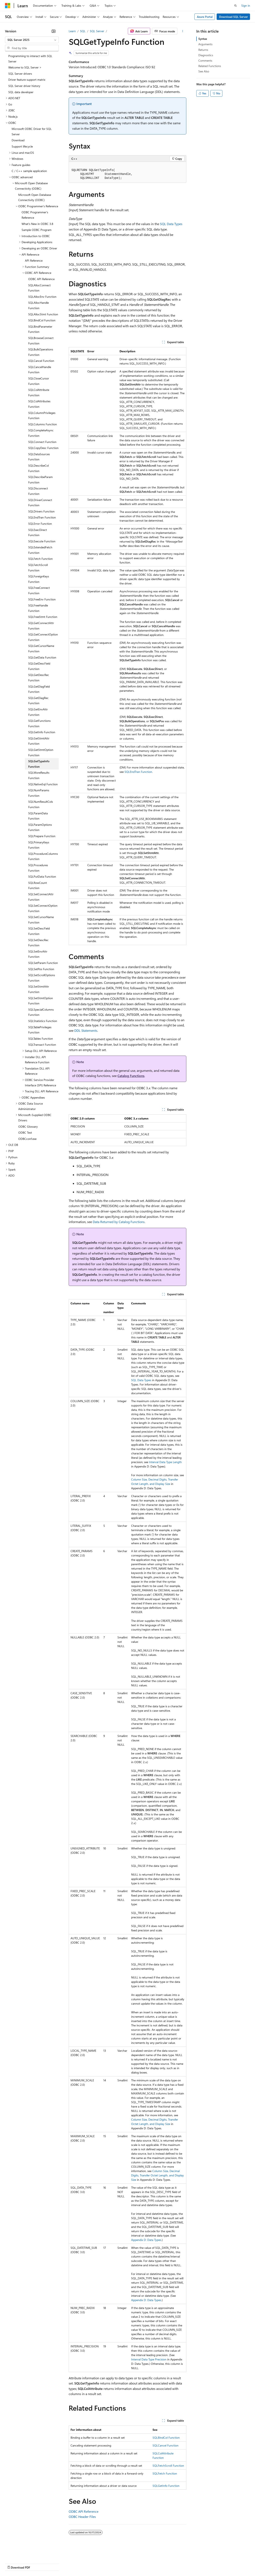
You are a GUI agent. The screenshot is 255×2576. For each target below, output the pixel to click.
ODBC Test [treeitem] (25, 1132)
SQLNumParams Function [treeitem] (38, 793)
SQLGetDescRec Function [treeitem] (38, 677)
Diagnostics (205, 55)
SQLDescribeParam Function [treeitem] (40, 479)
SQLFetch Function (165, 2473)
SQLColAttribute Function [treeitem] (38, 392)
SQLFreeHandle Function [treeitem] (38, 608)
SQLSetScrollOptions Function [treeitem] (41, 977)
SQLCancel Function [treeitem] (41, 361)
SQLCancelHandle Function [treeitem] (39, 369)
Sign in (245, 5)
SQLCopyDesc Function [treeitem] (43, 448)
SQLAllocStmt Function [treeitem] (43, 314)
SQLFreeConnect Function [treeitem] (39, 590)
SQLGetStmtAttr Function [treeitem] (38, 741)
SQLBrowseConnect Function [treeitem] (41, 340)
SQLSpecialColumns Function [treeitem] (41, 1012)
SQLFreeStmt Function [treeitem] (42, 617)
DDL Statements (85, 1030)
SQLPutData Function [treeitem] (42, 876)
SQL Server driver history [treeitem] (24, 86)
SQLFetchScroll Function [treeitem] (38, 567)
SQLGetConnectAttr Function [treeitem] (41, 625)
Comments (205, 60)
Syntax (202, 39)
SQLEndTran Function (138, 772)
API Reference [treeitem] (34, 260)
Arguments (205, 44)
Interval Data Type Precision (148, 2359)
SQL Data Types (171, 224)
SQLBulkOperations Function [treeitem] (40, 352)
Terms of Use (151, 2563)
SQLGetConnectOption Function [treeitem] (43, 637)
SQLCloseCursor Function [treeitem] (38, 381)
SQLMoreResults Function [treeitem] (38, 775)
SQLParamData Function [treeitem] (38, 816)
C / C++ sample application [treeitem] (29, 171)
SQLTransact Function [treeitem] (42, 1044)
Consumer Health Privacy (119, 2563)
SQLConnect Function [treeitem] (42, 442)
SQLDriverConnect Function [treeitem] (40, 502)
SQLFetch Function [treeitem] (40, 559)
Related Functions (209, 66)
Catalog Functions (130, 1075)
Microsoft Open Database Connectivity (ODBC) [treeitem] (34, 197)
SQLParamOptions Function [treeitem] (40, 827)
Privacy (90, 2563)
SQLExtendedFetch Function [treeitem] (40, 550)
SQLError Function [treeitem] (40, 524)
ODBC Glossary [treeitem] (28, 1126)
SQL (82, 31)
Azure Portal (205, 17)
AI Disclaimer (13, 2563)
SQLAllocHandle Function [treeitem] (38, 305)
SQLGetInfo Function (166, 2486)
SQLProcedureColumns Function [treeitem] (43, 856)
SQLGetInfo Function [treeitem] (41, 732)
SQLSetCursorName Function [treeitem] (41, 919)
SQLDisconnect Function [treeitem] (38, 491)
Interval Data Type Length (165, 1462)
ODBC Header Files (82, 2516)
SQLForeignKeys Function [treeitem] (38, 579)
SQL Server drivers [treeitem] (20, 74)
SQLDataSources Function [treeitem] (39, 456)
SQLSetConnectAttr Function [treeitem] (41, 896)
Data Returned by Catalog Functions (119, 1222)
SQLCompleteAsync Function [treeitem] (41, 433)
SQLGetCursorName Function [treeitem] (41, 648)
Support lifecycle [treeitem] (22, 146)
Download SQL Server (233, 17)
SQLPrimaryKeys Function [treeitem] (38, 845)
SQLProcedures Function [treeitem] (38, 867)
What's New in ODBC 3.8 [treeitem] (37, 224)
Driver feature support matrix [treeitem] (26, 80)
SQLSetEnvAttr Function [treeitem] (37, 954)
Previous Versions (38, 2563)
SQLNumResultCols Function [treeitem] (40, 804)
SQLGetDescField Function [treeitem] (39, 666)
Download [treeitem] (18, 140)
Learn (72, 31)
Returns (203, 50)
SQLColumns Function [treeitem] (42, 424)
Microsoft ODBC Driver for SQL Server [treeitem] (32, 131)
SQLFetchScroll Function (168, 2465)
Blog (56, 2563)
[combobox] (32, 40)
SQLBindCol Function (166, 2437)
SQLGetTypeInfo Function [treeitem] (38, 763)
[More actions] (182, 31)
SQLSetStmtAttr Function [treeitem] (38, 989)
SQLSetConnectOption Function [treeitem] (42, 908)
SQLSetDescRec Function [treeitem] (38, 942)
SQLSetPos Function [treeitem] (41, 969)
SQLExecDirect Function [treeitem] (37, 532)
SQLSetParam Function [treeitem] (43, 963)
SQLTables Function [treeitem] (40, 1038)
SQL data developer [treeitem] (20, 92)
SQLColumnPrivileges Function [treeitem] (41, 415)
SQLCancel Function (165, 2445)
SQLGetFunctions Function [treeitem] (39, 723)
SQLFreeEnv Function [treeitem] (42, 599)
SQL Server (97, 31)
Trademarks (172, 2563)
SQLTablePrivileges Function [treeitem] (39, 1029)
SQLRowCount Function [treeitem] (37, 885)
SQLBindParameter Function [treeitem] (40, 329)
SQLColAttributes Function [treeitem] (39, 404)
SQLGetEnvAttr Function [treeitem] (38, 712)
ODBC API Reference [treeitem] (41, 279)
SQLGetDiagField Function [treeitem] (39, 689)
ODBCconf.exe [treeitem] (27, 1139)
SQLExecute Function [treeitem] (41, 541)
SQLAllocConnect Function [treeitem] (39, 288)
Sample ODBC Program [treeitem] (36, 230)
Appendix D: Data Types (146, 2240)
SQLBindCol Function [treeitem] (41, 320)
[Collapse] (53, 31)
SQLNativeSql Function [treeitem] (43, 784)
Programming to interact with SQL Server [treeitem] (30, 58)
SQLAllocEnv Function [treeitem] (42, 297)
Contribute (74, 2563)
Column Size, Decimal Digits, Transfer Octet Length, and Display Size (157, 2175)
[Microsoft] (7, 5)
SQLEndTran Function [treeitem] (42, 517)
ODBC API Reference (83, 2511)
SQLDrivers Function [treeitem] (41, 511)
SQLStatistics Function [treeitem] (42, 1021)
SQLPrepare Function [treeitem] (41, 836)
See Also (203, 71)
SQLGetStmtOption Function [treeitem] (40, 752)
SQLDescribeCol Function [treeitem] (38, 468)
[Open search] (235, 5)
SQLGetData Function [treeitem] (42, 657)
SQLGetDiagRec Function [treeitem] (38, 700)
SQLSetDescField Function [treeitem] (39, 931)
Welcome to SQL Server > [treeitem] (24, 67)
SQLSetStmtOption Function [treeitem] (40, 1000)
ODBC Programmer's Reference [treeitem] (35, 215)
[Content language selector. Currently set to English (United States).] (24, 2553)
